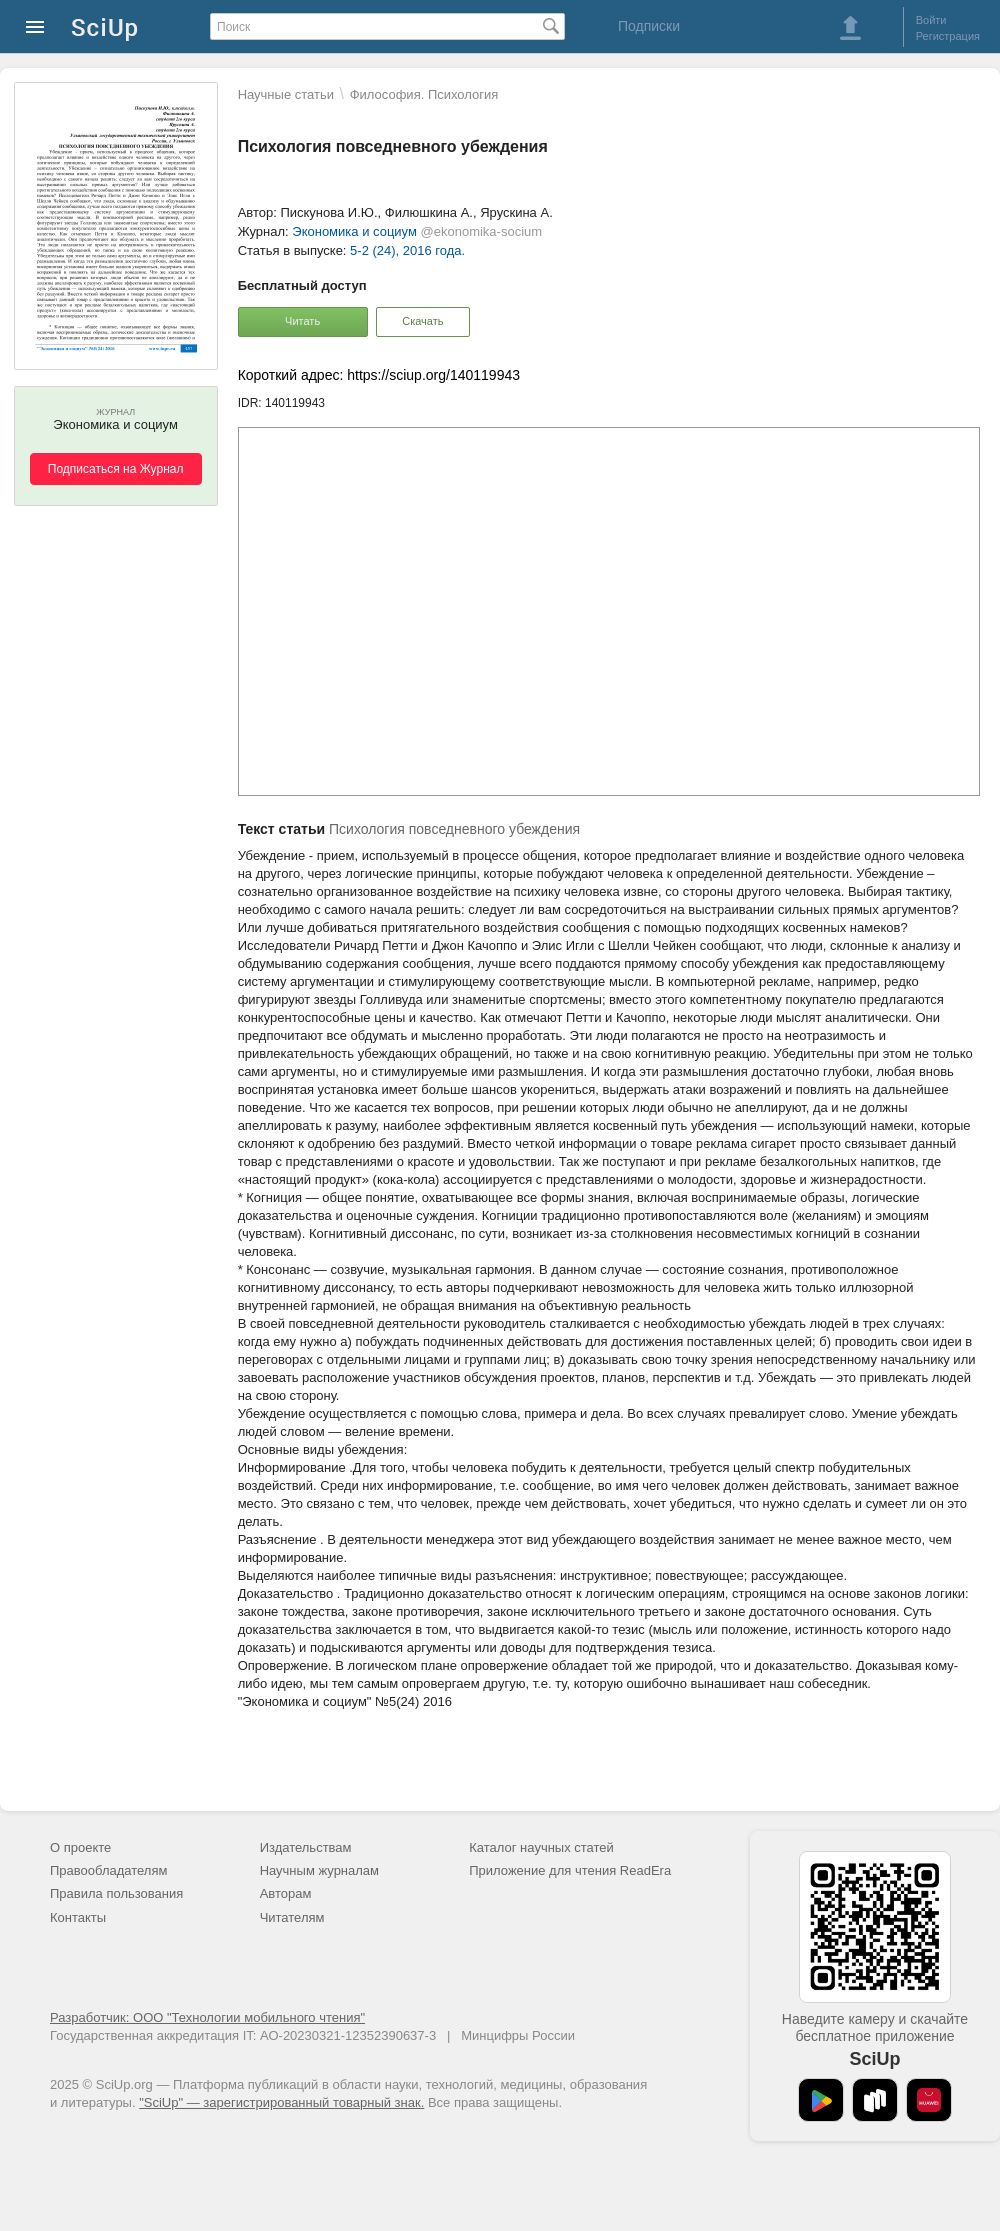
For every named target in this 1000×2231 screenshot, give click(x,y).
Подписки (649, 26)
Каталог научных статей (541, 1847)
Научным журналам (319, 1870)
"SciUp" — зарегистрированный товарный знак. (281, 2102)
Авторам (286, 1893)
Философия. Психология (424, 94)
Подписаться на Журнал (116, 469)
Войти (931, 20)
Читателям (292, 1917)
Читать (302, 321)
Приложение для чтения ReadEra (570, 1870)
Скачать (422, 321)
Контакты (78, 1917)
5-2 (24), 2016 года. (407, 250)
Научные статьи (286, 94)
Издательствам (306, 1847)
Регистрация (948, 36)
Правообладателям (108, 1870)
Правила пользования (116, 1893)
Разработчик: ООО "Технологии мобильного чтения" (207, 2017)
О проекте (80, 1847)
